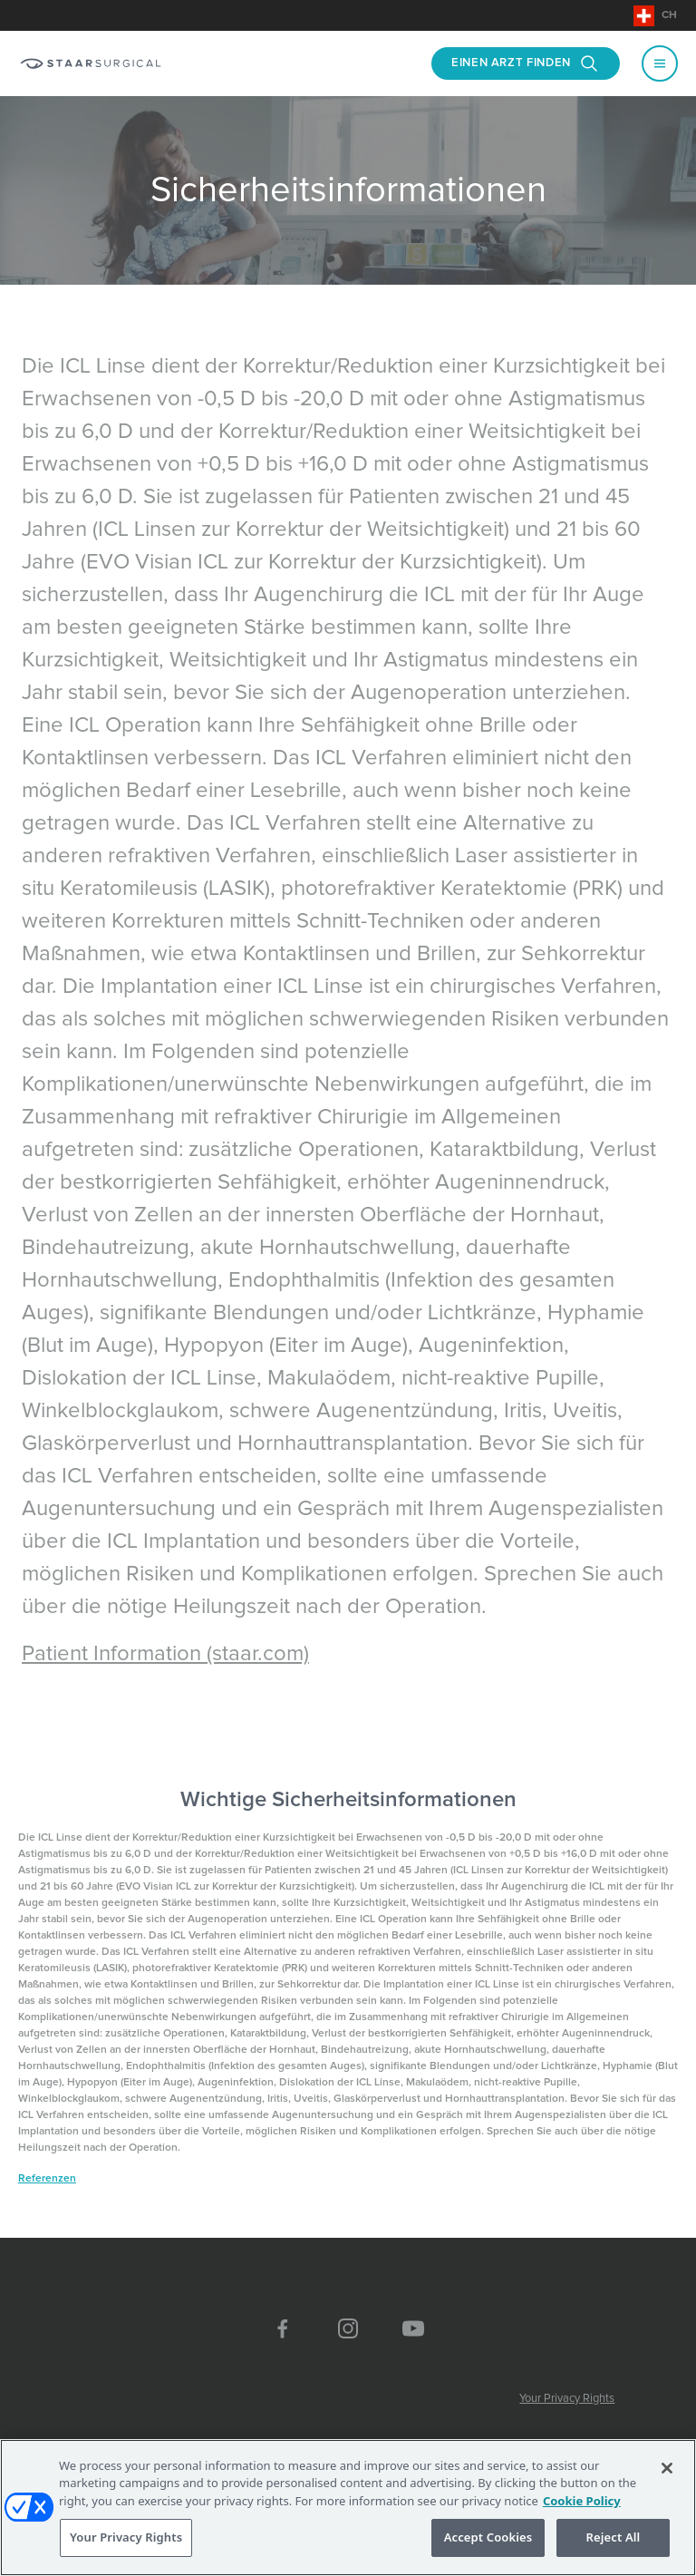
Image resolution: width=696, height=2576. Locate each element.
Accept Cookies (488, 2537)
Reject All (613, 2537)
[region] (348, 2507)
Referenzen (47, 2178)
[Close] (667, 2468)
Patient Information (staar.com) (165, 1654)
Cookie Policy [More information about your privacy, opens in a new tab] (582, 2501)
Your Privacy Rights (566, 2399)
